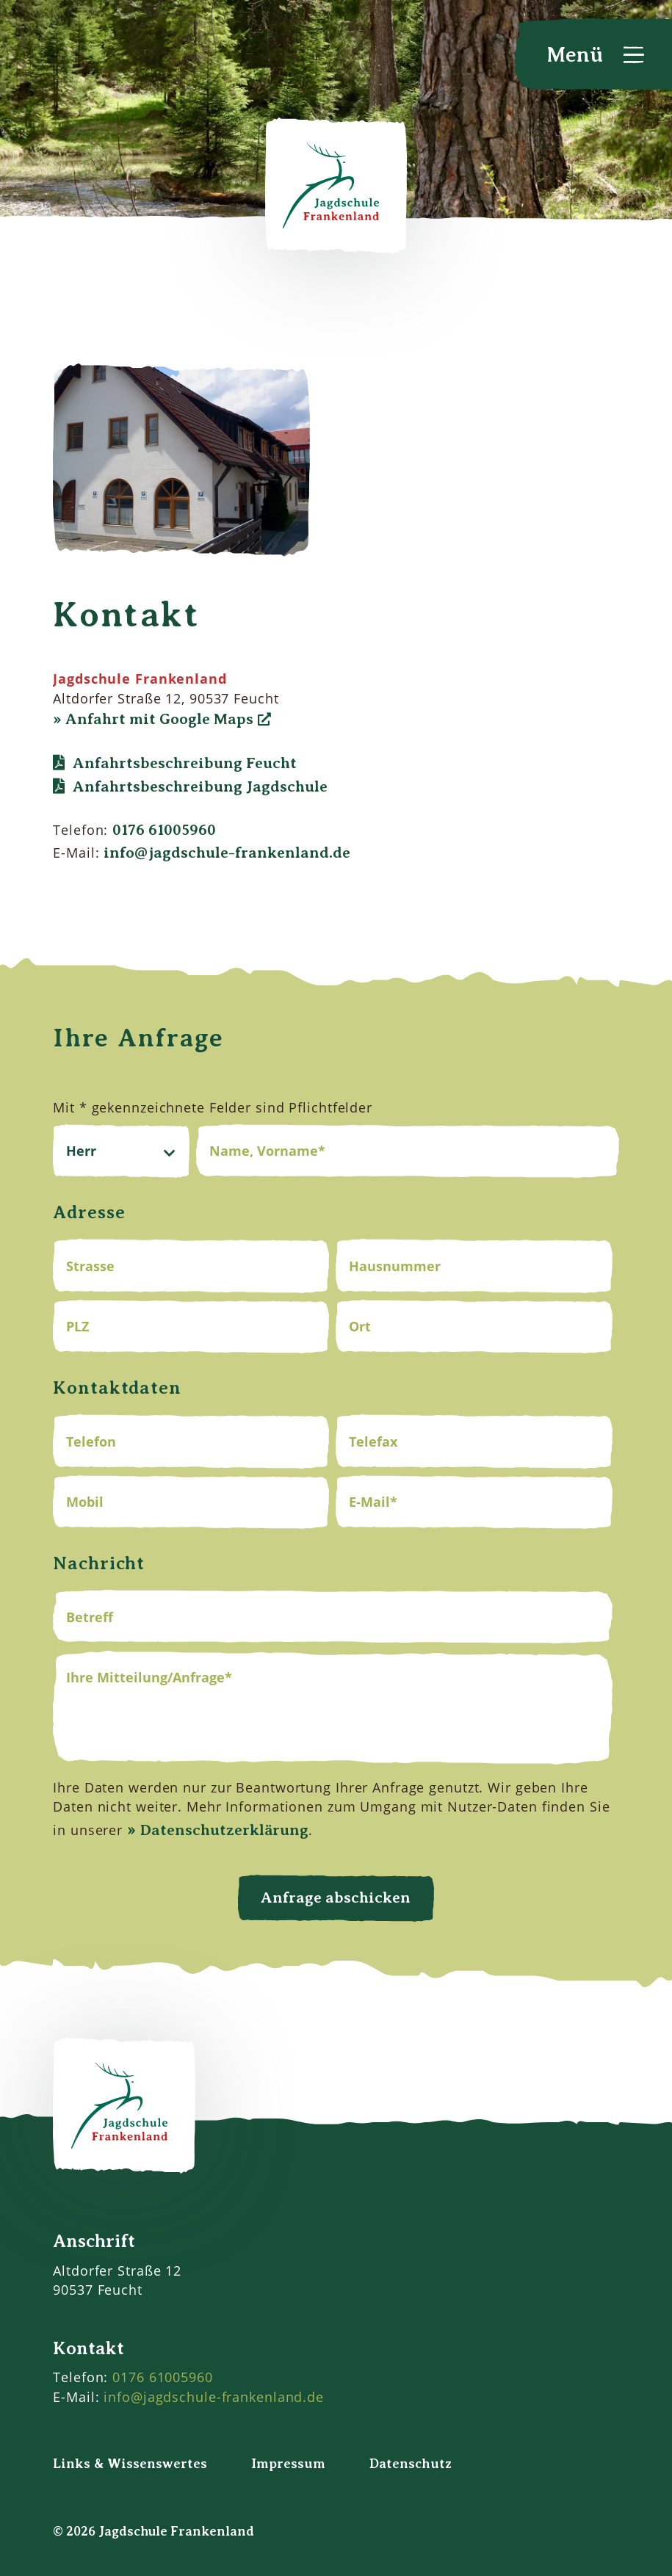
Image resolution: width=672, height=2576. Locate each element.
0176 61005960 (164, 830)
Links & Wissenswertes (130, 2463)
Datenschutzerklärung (224, 1830)
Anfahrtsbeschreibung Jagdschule (200, 786)
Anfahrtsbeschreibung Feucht (185, 763)
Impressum (288, 2463)
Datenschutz (410, 2463)
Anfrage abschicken (336, 1897)
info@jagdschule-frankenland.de (227, 852)
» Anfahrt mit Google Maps (153, 719)
